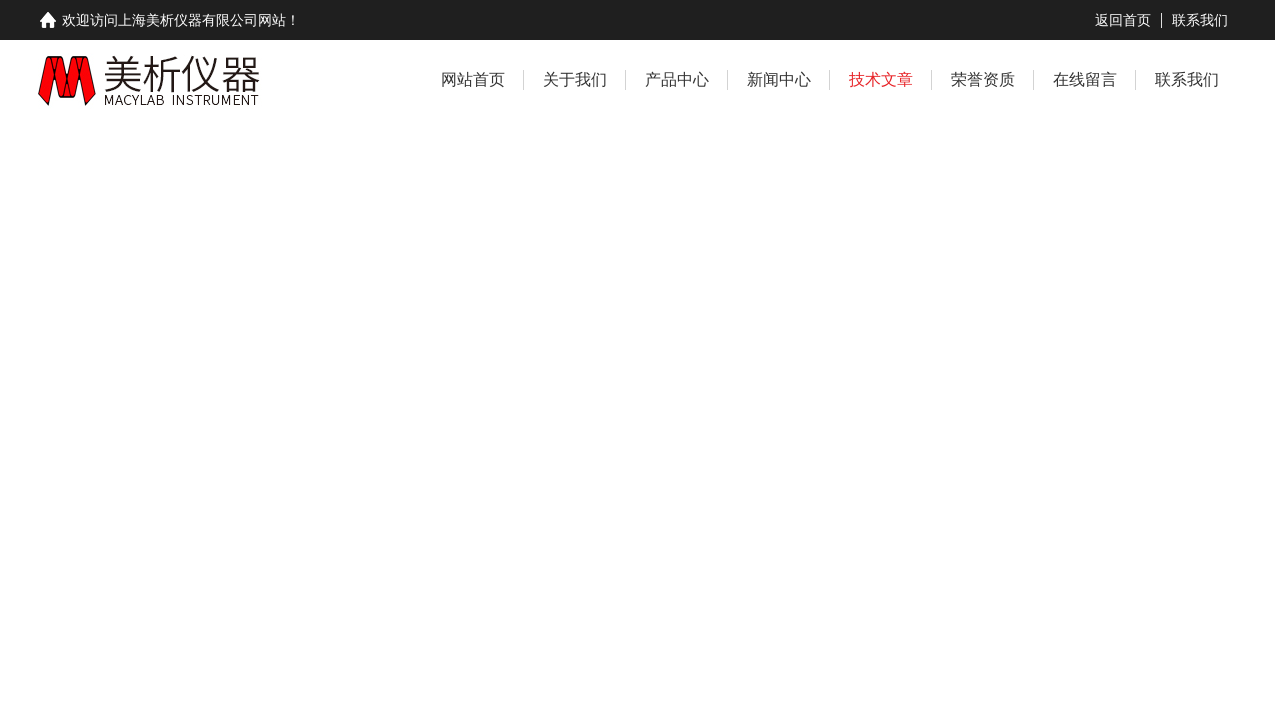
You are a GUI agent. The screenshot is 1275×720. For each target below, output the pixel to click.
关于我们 (575, 79)
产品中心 (677, 79)
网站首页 (473, 79)
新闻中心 (779, 79)
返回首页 (1123, 20)
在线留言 (1085, 79)
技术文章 (881, 79)
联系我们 (1200, 20)
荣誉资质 (983, 79)
